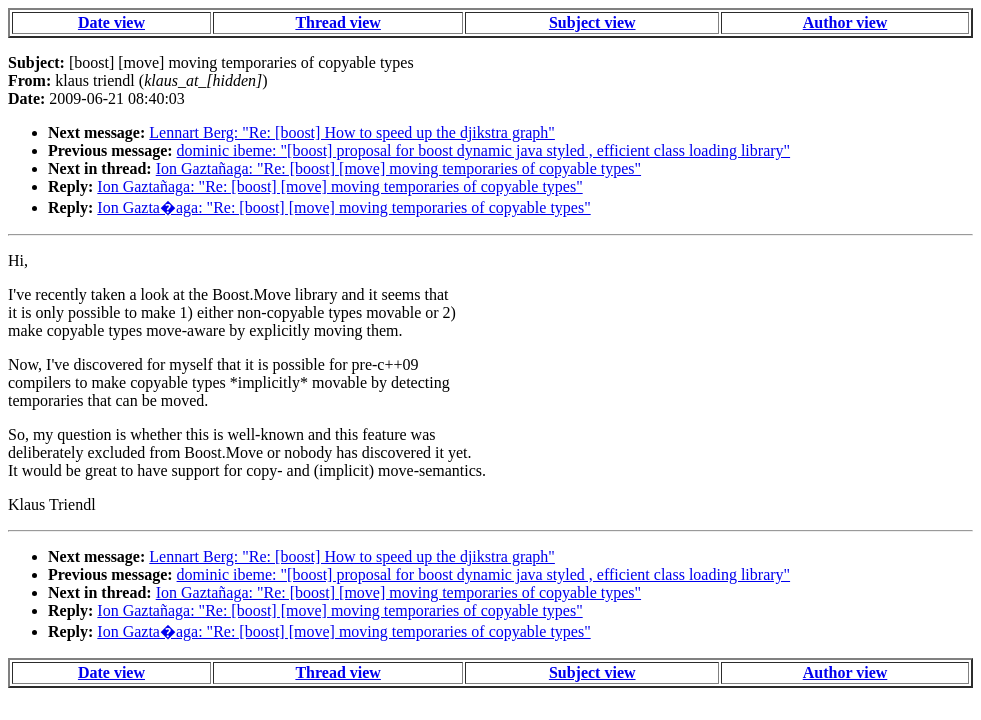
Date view (111, 22)
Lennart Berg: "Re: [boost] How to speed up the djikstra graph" (352, 132)
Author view (845, 22)
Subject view (592, 22)
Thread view (337, 22)
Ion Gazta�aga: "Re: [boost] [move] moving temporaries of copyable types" (343, 207)
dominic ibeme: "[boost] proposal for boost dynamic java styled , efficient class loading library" (484, 150)
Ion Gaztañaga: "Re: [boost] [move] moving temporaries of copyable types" (398, 168)
